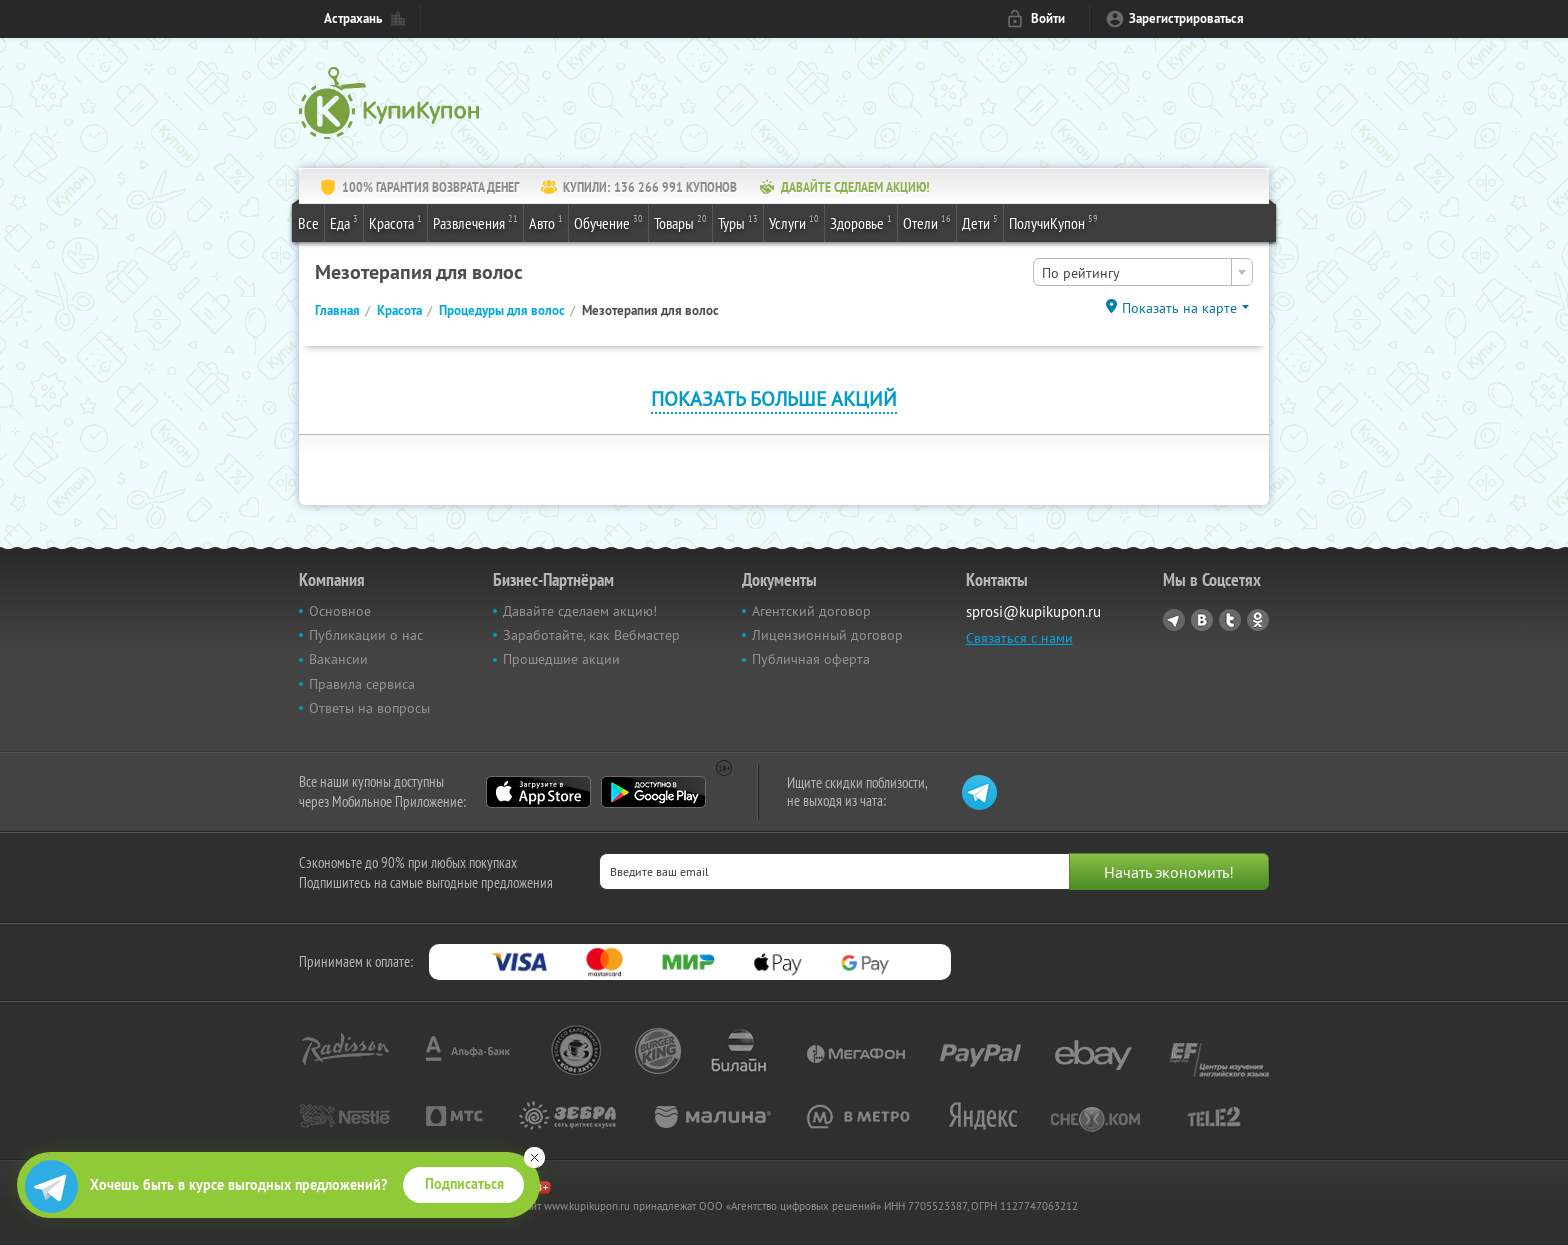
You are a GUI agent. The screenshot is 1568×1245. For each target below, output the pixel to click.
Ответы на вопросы (369, 708)
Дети (980, 222)
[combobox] (1143, 272)
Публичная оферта (811, 659)
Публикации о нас (366, 635)
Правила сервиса (362, 684)
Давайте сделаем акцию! (580, 611)
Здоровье (861, 222)
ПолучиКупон (1053, 222)
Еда (344, 222)
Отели (927, 222)
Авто (546, 222)
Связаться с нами (1019, 638)
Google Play (653, 792)
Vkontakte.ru (1202, 620)
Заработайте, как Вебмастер (591, 635)
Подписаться (464, 1184)
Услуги (794, 222)
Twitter (1230, 620)
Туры (738, 222)
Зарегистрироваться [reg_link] (1186, 18)
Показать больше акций (774, 398)
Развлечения (475, 222)
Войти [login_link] (1048, 18)
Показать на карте (1179, 308)
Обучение (608, 222)
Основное (340, 611)
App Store (538, 792)
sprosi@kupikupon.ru (1033, 611)
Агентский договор (811, 611)
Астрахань (353, 18)
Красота (395, 222)
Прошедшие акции (561, 659)
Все (308, 223)
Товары (680, 222)
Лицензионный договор (827, 635)
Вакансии (338, 659)
